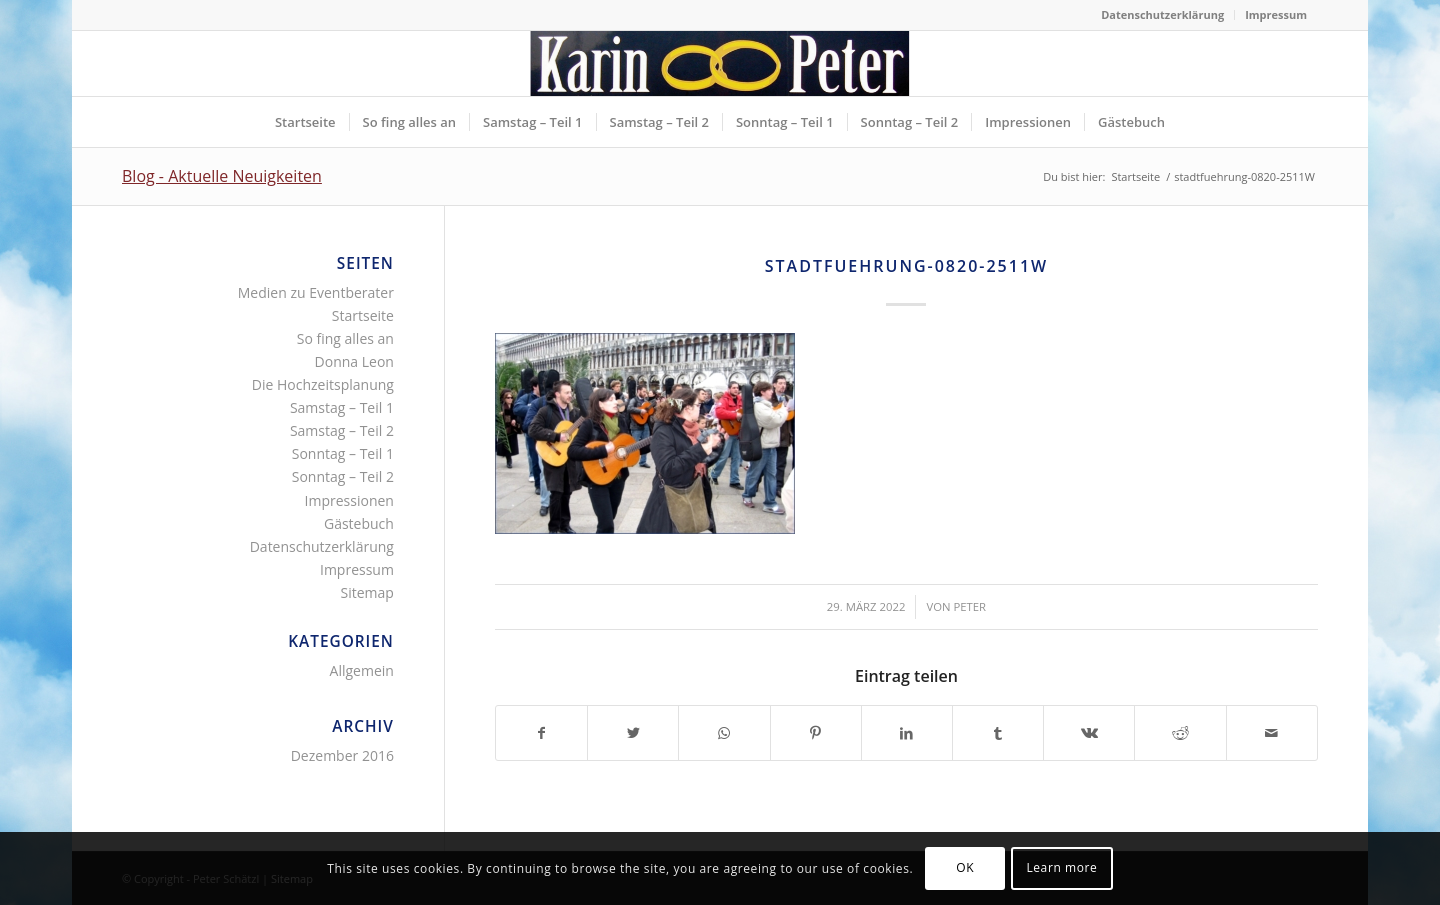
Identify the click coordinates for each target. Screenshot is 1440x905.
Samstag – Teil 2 (342, 430)
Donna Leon (354, 361)
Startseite (363, 315)
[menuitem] (1163, 15)
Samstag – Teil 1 (342, 407)
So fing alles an (345, 338)
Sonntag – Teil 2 (343, 476)
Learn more (1061, 867)
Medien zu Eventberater (316, 292)
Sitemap (367, 592)
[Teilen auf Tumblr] (998, 733)
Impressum (1276, 14)
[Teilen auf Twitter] (633, 733)
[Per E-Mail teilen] (1272, 733)
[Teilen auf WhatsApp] (724, 733)
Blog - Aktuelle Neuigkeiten (222, 176)
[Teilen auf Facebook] (541, 733)
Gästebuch (359, 523)
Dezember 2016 (342, 755)
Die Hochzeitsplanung (323, 384)
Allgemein (362, 670)
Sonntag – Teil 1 (343, 453)
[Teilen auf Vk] (1089, 733)
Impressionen (349, 500)
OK (965, 867)
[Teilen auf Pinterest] (816, 733)
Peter (969, 606)
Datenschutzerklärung (1162, 14)
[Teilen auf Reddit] (1180, 733)
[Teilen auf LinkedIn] (907, 733)
